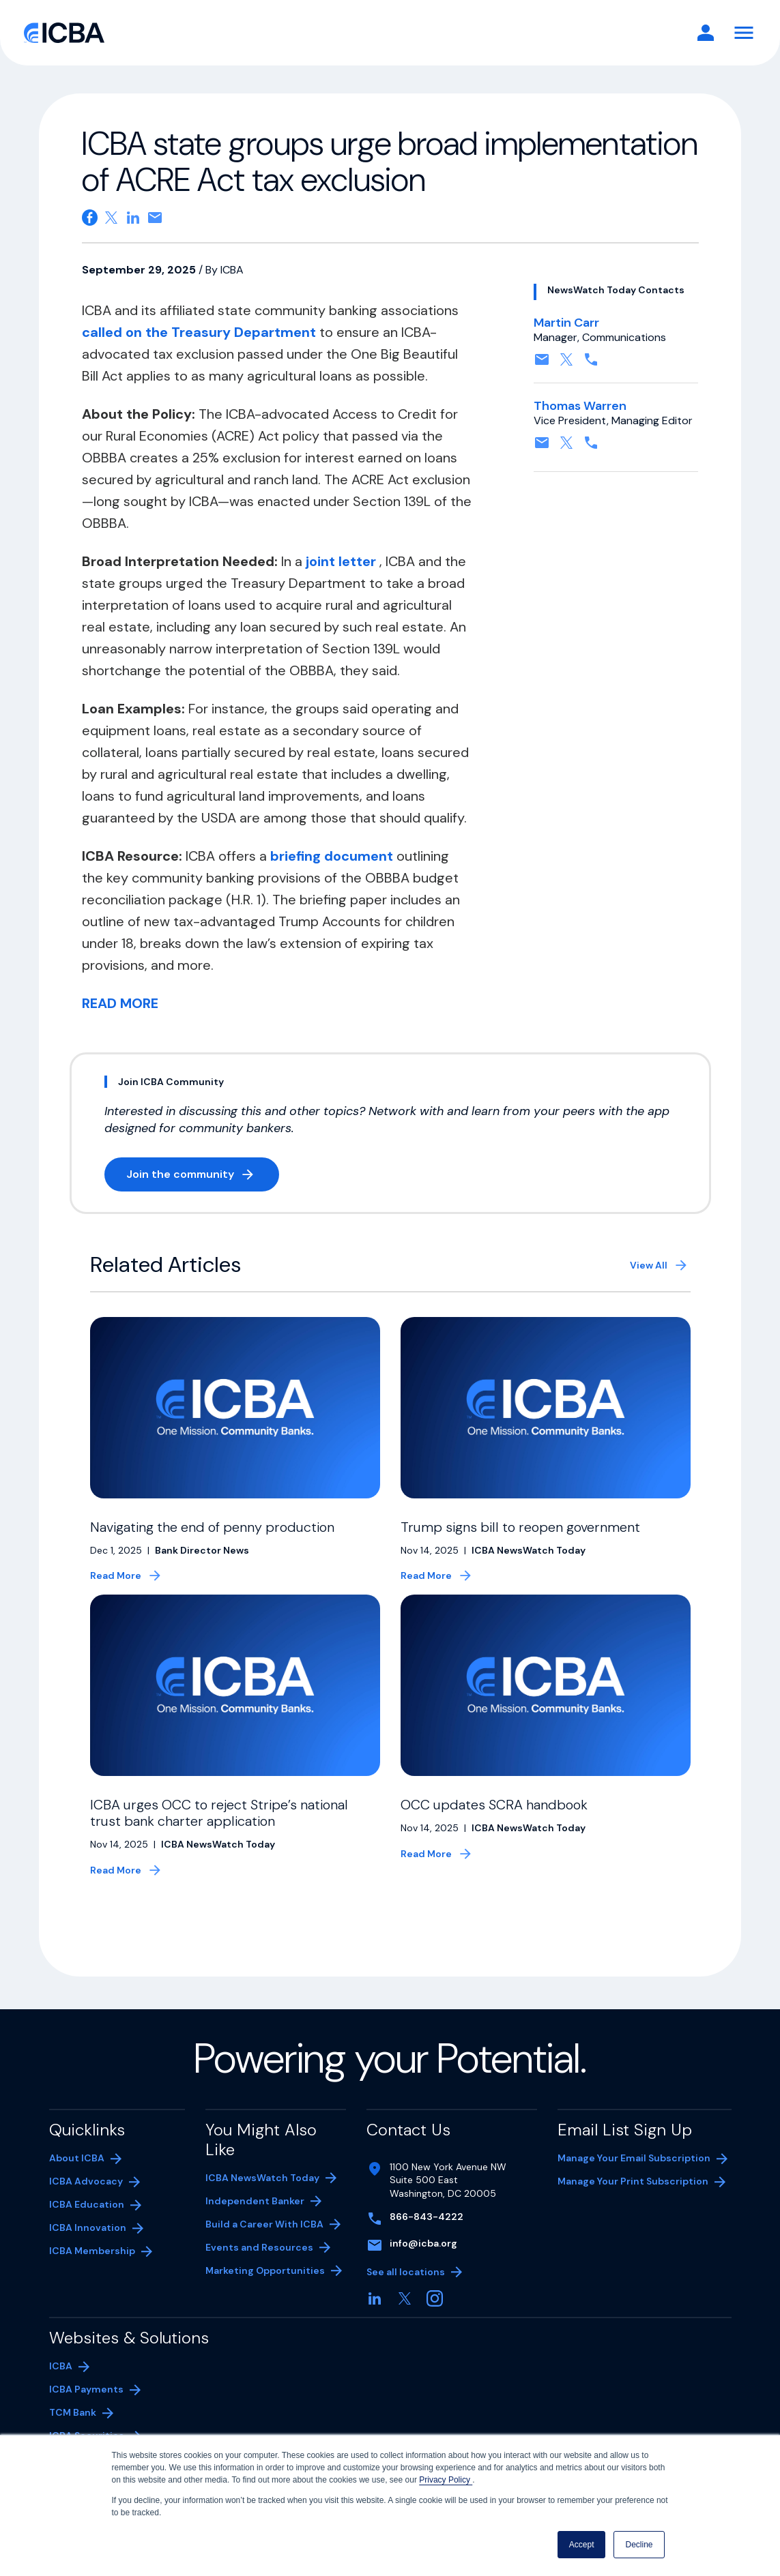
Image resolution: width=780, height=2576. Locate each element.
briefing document (333, 856)
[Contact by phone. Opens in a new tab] (591, 364)
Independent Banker (254, 2218)
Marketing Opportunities (265, 2288)
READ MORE (120, 1003)
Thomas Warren (580, 406)
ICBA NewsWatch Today (262, 2194)
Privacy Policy (445, 2480)
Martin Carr (566, 322)
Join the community (202, 1177)
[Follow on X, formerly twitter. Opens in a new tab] (566, 364)
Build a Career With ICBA (264, 2240)
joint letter (342, 561)
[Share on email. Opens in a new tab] (155, 217)
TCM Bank (93, 2430)
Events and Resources (259, 2263)
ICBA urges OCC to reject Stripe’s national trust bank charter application (219, 1829)
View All (648, 1265)
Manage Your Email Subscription (634, 2174)
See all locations (405, 2288)
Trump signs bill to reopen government (520, 1527)
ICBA (60, 2382)
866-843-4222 (426, 2233)
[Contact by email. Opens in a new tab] (542, 364)
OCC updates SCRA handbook (496, 1821)
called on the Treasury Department (200, 332)
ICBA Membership (92, 2267)
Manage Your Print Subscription (633, 2198)
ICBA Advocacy (86, 2197)
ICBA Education (86, 2221)
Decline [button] (638, 2544)
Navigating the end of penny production (212, 1527)
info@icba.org (423, 2259)
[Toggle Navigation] (744, 32)
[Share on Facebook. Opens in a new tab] (90, 217)
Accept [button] (581, 2544)
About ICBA (76, 2174)
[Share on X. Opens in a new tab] (111, 217)
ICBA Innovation (87, 2244)
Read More (115, 1592)
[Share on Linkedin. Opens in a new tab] (133, 217)
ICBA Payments (93, 2406)
